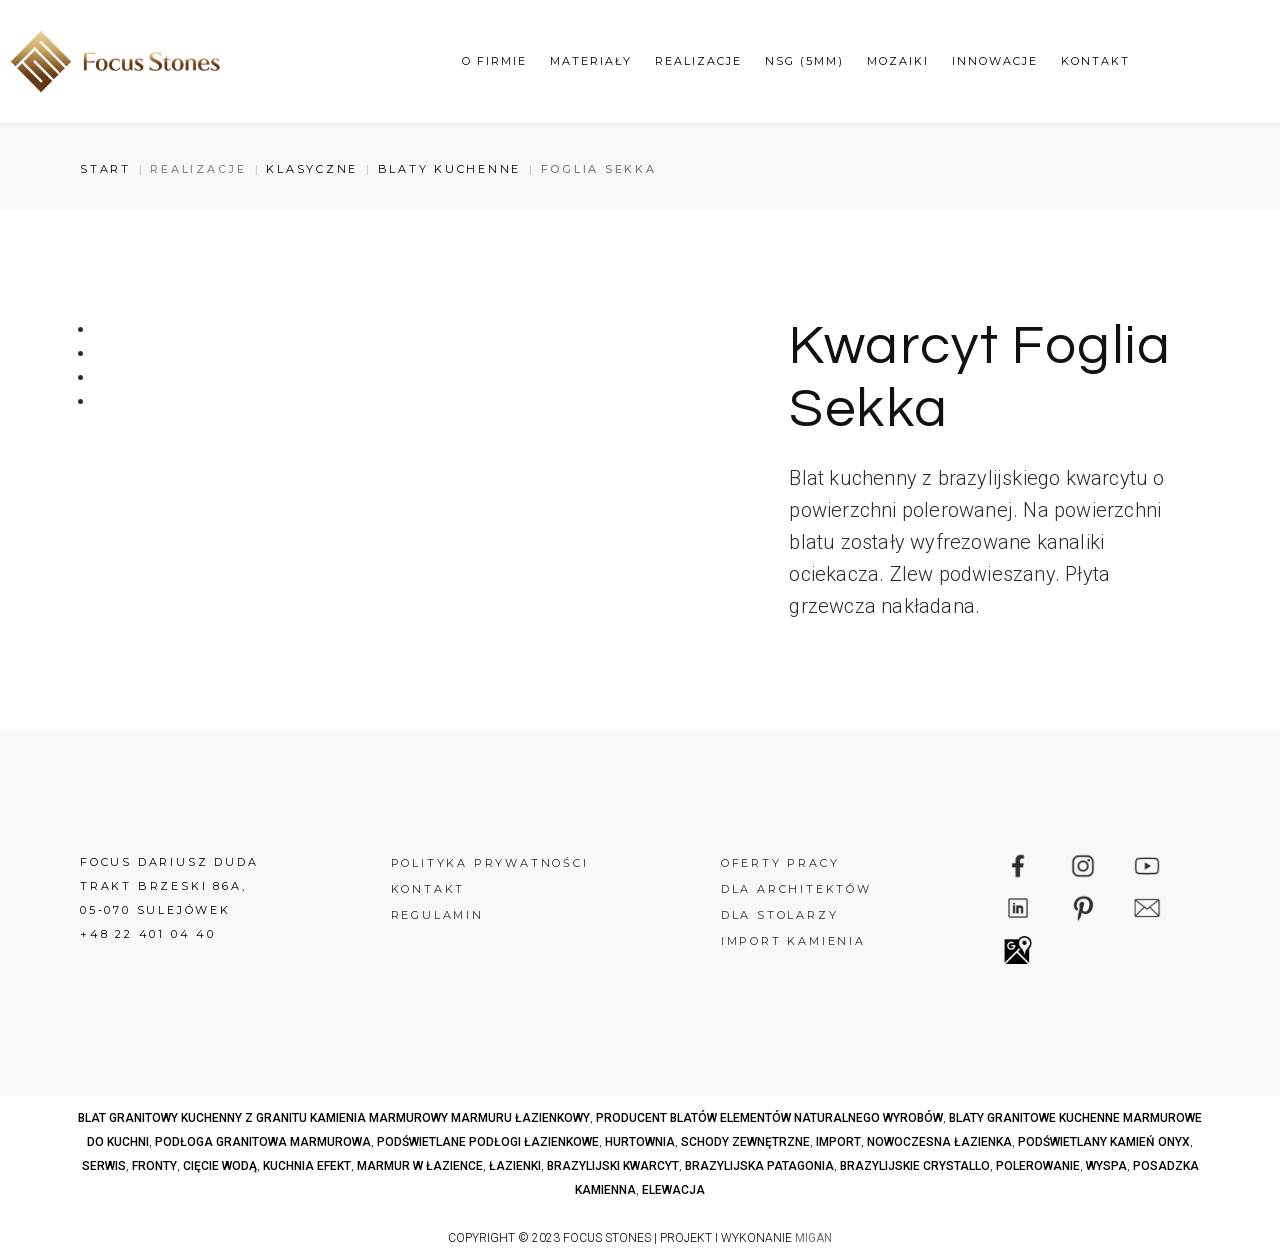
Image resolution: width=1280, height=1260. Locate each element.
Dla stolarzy (780, 915)
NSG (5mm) (804, 61)
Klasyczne (312, 169)
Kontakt (1095, 61)
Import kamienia (793, 941)
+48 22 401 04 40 (148, 934)
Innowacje (995, 61)
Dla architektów (796, 889)
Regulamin (437, 915)
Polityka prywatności (490, 863)
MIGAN (813, 1238)
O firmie (494, 61)
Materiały (591, 61)
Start (105, 169)
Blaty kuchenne (450, 169)
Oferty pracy (780, 863)
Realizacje (698, 61)
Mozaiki (898, 61)
